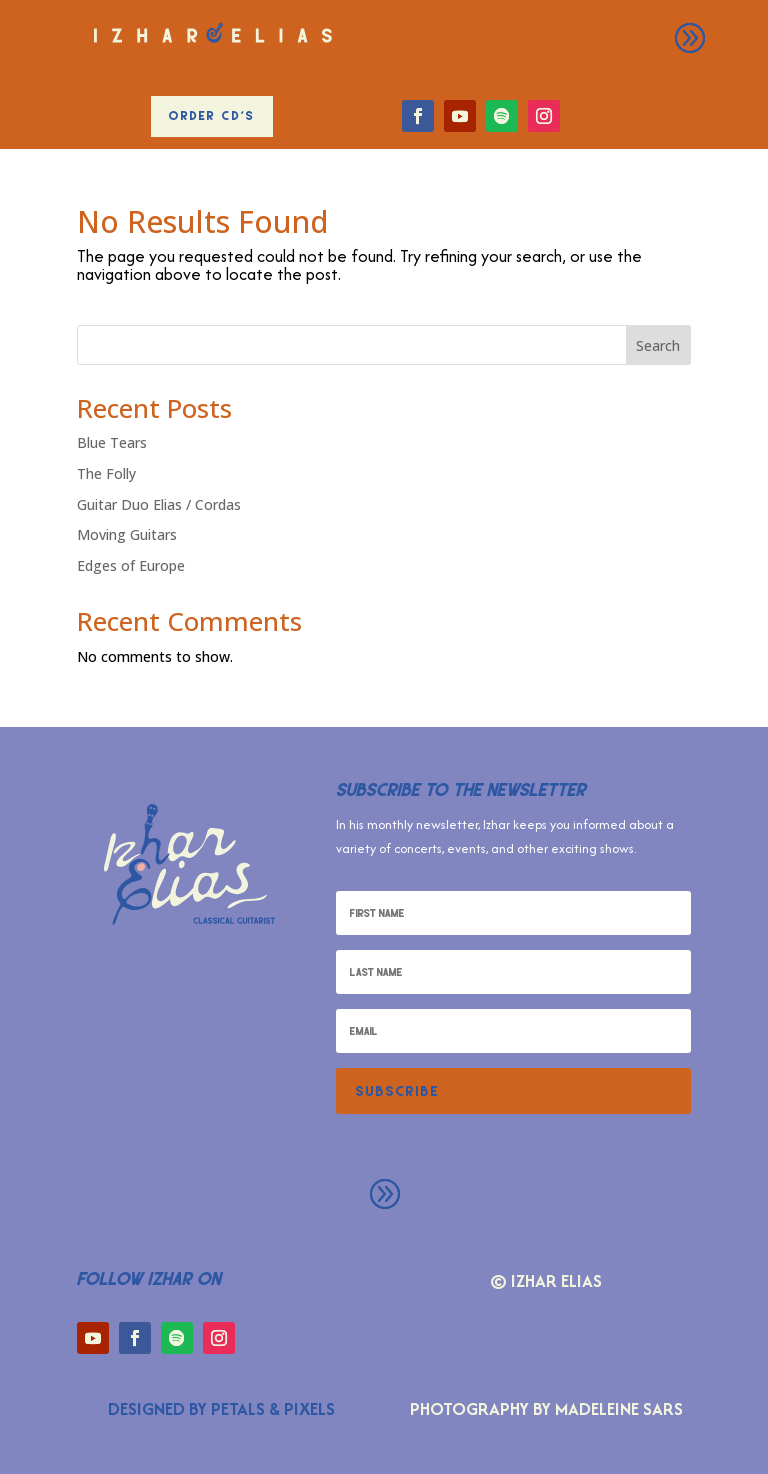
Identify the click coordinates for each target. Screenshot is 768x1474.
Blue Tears (112, 442)
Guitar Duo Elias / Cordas (159, 504)
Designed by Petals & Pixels (221, 1408)
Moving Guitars (127, 534)
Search (658, 345)
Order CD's (212, 115)
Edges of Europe (131, 565)
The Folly (106, 473)
